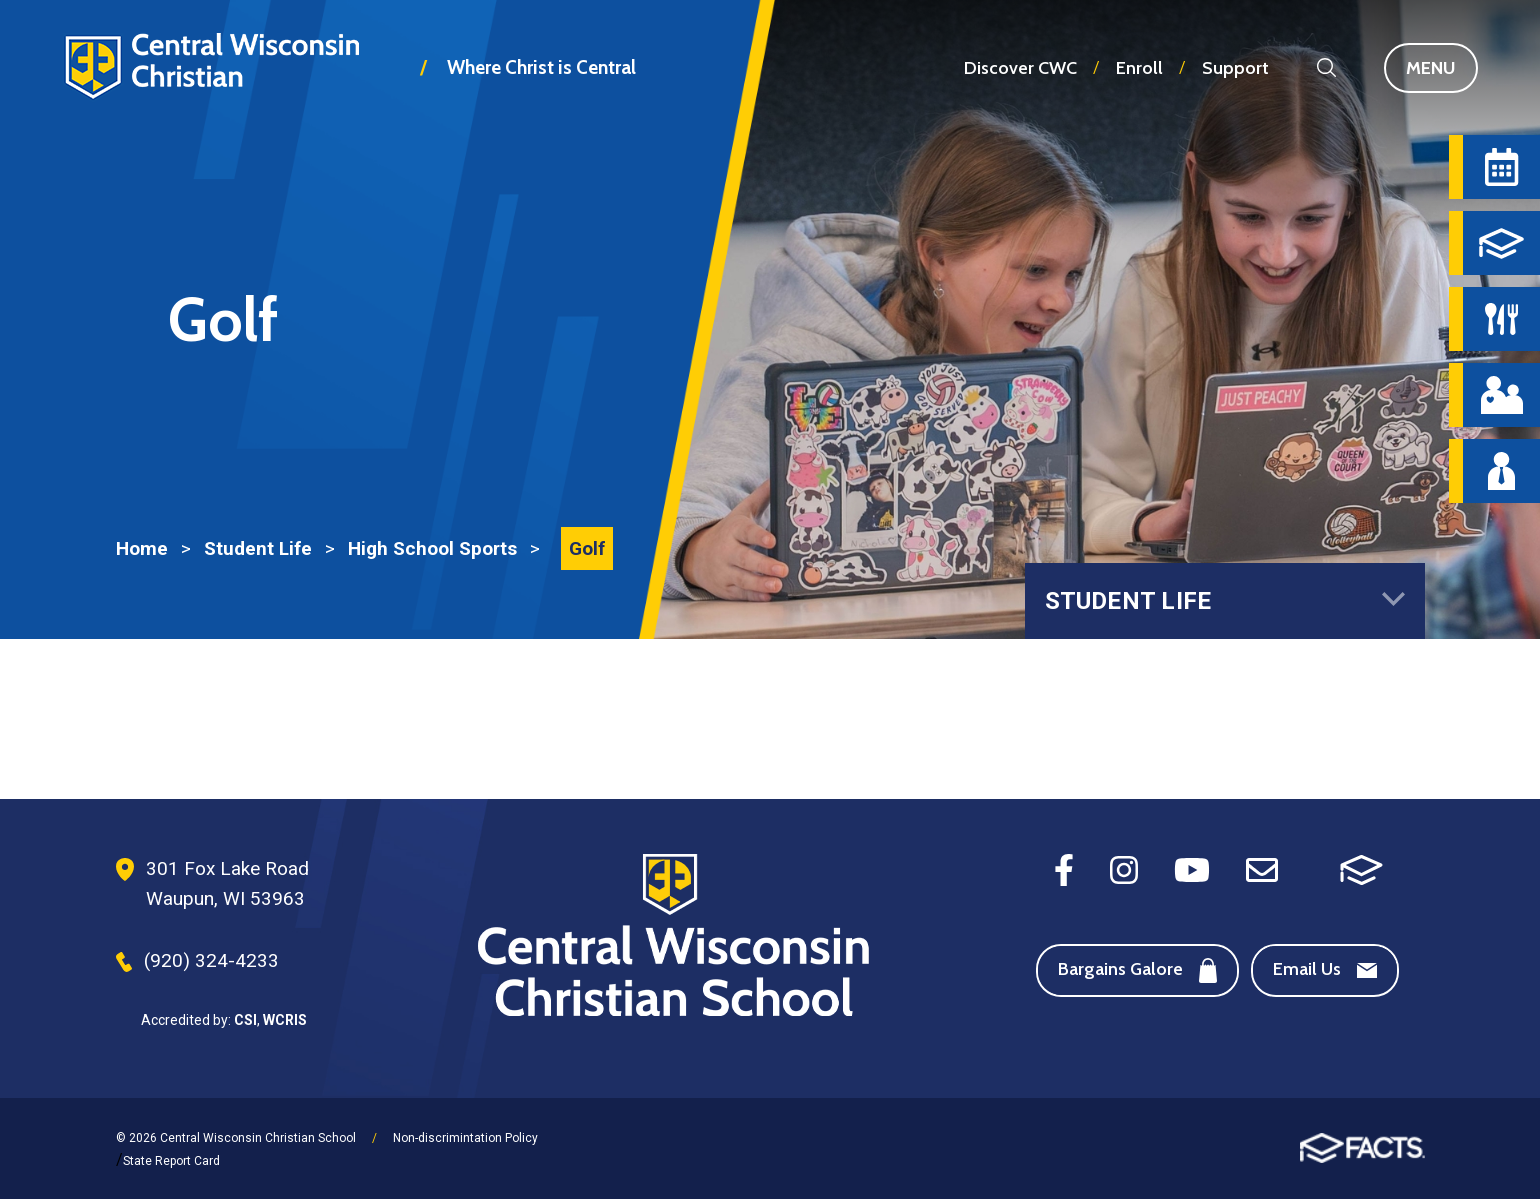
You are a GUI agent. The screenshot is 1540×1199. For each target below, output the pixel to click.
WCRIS (285, 1020)
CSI (245, 1020)
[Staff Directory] (1501, 471)
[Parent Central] (1501, 395)
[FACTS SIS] (1361, 868)
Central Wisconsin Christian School (211, 83)
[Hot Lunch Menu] (1501, 319)
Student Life (1225, 601)
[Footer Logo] (673, 937)
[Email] (1262, 868)
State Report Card (171, 1161)
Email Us (1325, 969)
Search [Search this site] (1326, 67)
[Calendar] (1501, 167)
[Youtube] (1192, 868)
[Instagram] (1124, 868)
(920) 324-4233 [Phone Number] (211, 960)
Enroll (1139, 68)
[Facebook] (1064, 868)
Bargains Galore (1137, 970)
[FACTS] (1501, 243)
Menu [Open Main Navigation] (1442, 68)
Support (1235, 68)
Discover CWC (1020, 68)
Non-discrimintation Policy (465, 1138)
